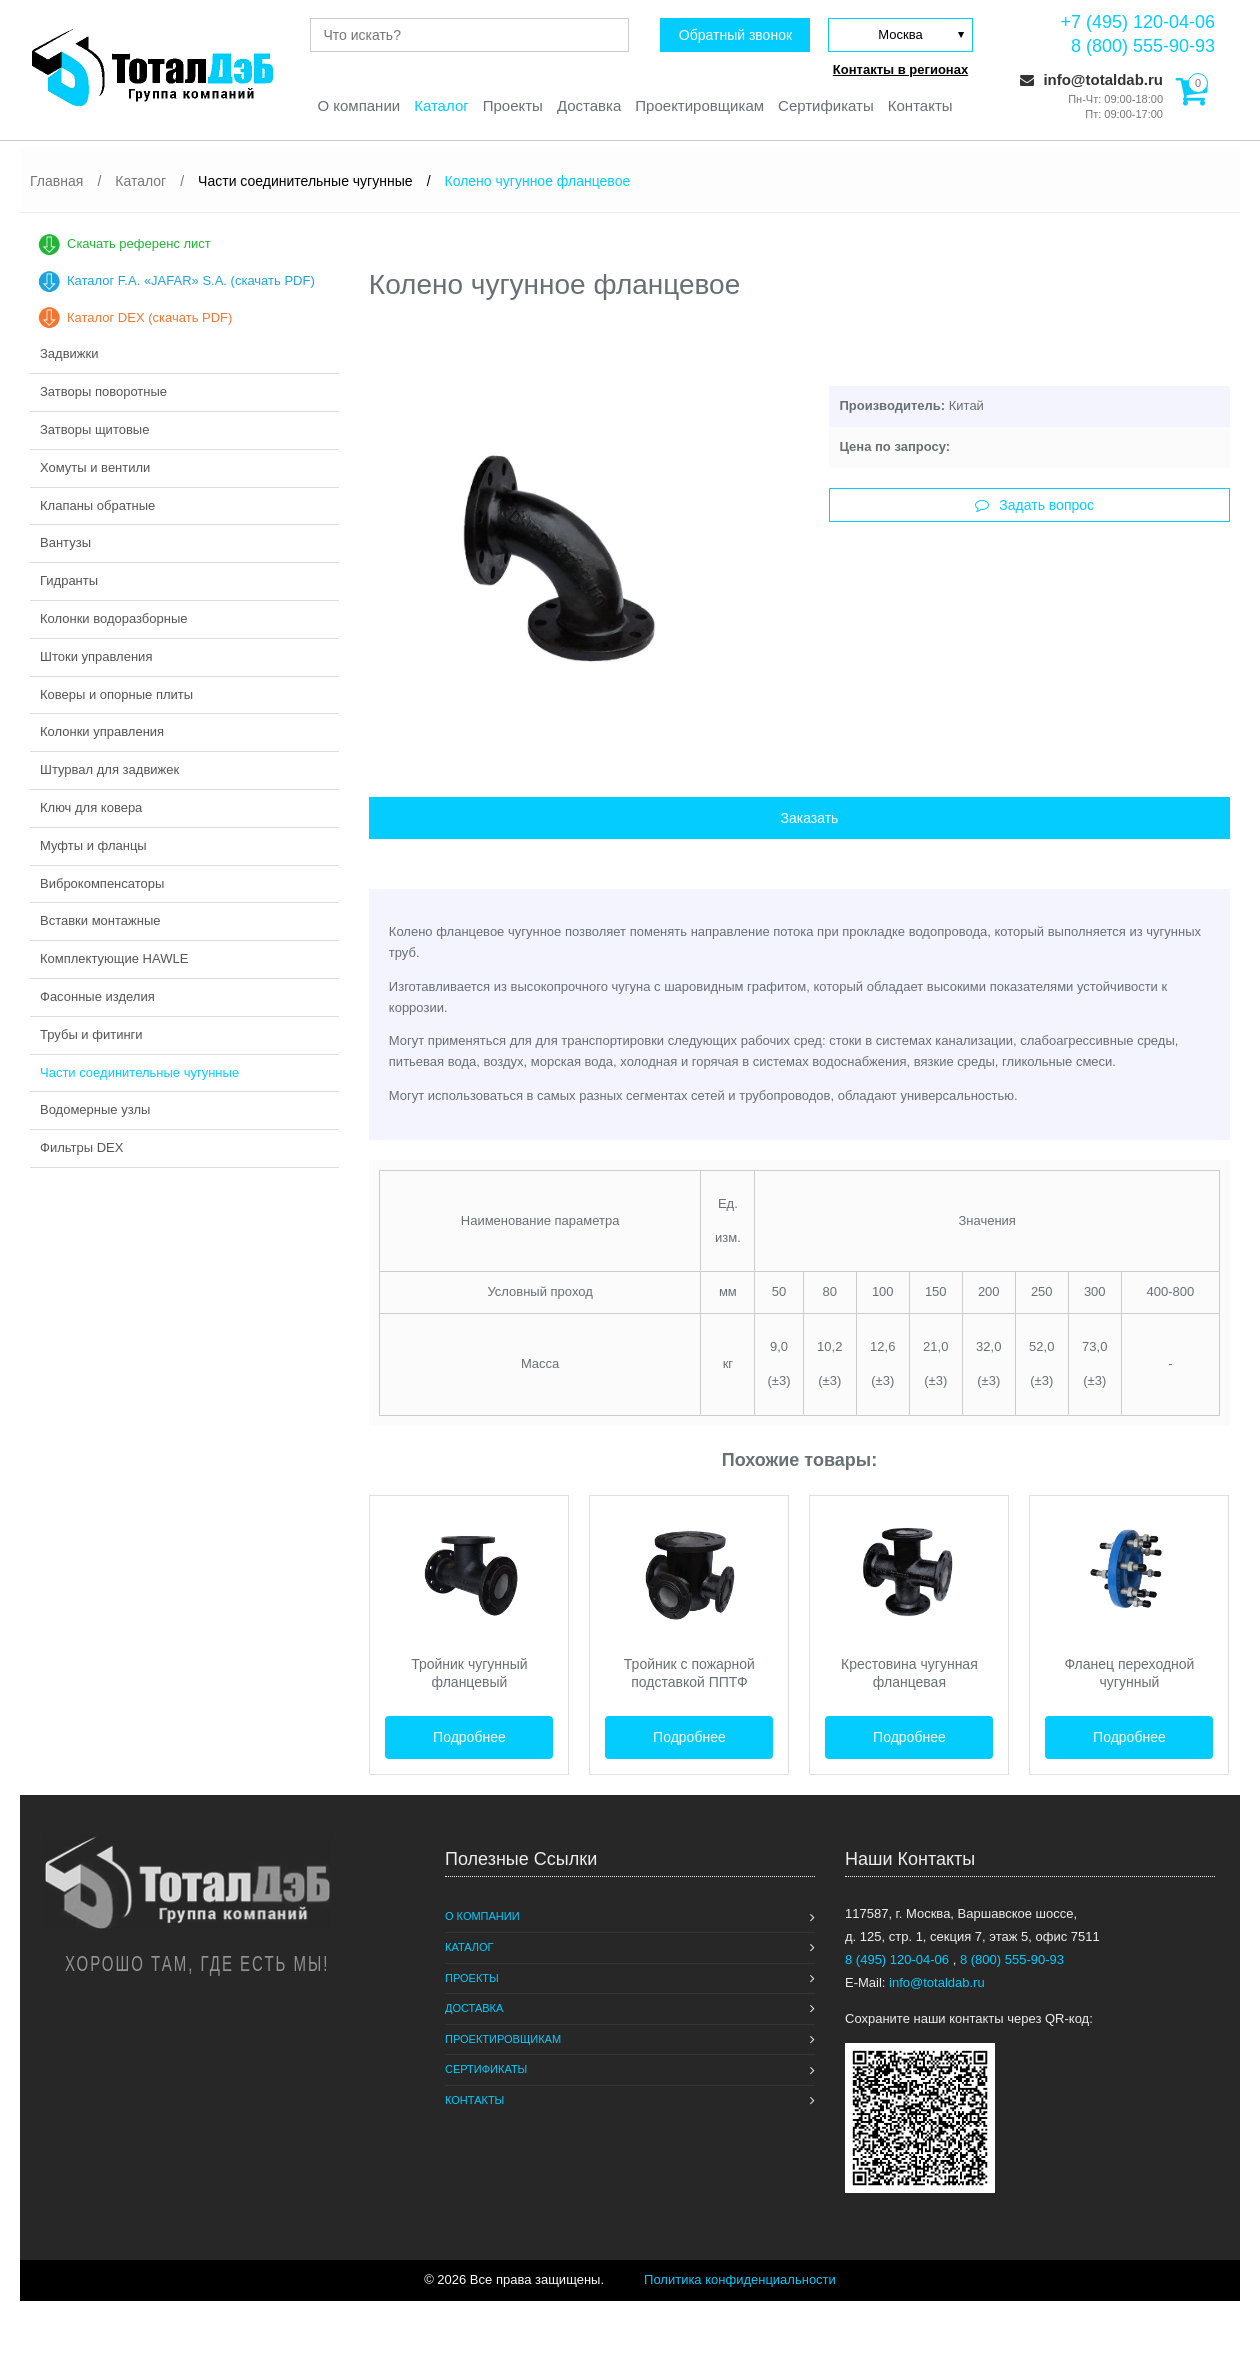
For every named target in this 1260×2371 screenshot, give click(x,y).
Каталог (441, 105)
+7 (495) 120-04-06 (1137, 22)
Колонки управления (102, 731)
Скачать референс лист (139, 243)
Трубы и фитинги (91, 1034)
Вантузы (65, 542)
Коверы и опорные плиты (116, 694)
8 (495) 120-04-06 (899, 1959)
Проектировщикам (699, 105)
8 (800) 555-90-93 (1143, 46)
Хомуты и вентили (95, 467)
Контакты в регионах (900, 69)
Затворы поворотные (103, 391)
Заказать (809, 818)
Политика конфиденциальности (740, 2279)
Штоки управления (96, 656)
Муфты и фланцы (93, 845)
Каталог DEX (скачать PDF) (149, 317)
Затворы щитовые (94, 429)
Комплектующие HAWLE (114, 958)
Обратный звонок (735, 35)
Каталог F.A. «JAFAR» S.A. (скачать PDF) (191, 280)
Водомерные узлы (95, 1109)
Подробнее (469, 1737)
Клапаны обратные (97, 505)
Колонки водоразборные (114, 618)
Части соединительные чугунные (139, 1072)
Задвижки (69, 353)
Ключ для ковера (91, 807)
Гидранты (69, 580)
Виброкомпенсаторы (102, 883)
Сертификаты (826, 105)
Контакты (920, 105)
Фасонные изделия (97, 996)
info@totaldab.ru (1091, 79)
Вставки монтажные (100, 920)
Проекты (513, 105)
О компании (358, 105)
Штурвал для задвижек (109, 769)
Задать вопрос (1034, 505)
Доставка (589, 105)
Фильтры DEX (81, 1147)
